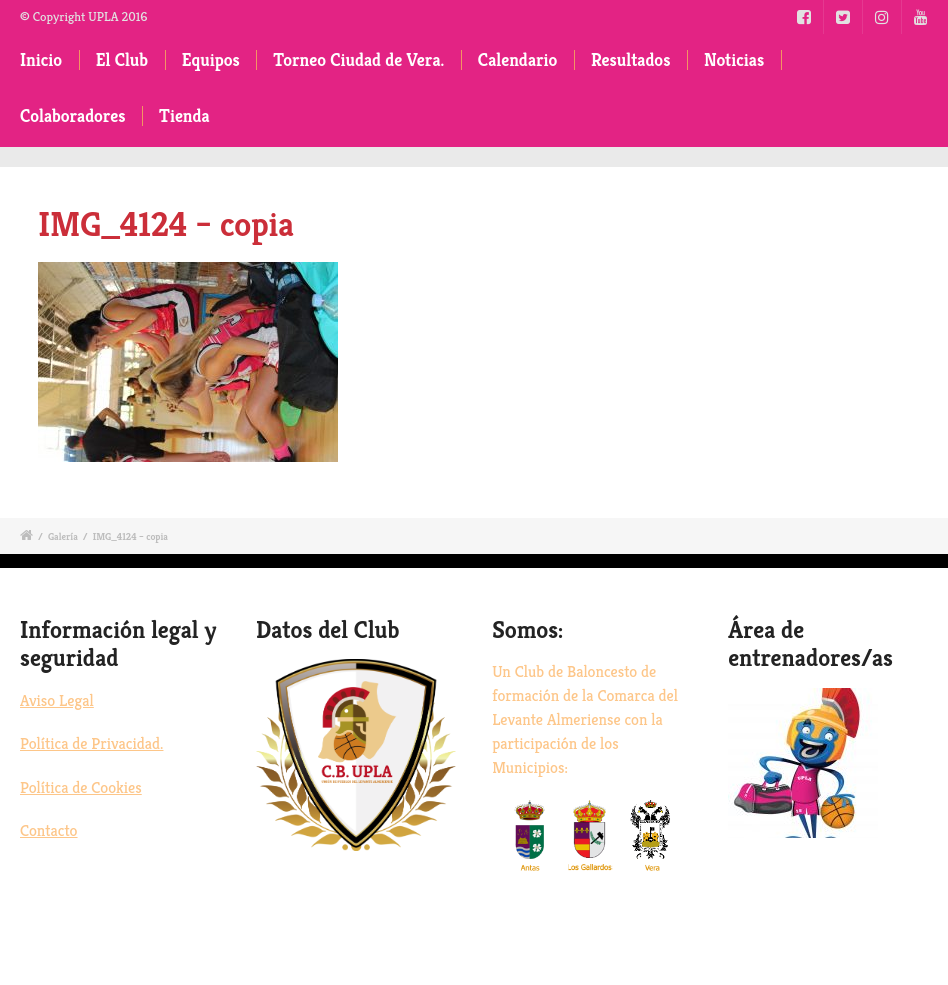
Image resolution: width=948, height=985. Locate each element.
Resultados (630, 60)
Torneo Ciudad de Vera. (358, 60)
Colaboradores (73, 116)
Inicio (41, 60)
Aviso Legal (57, 700)
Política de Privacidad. (91, 743)
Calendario (518, 60)
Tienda (184, 116)
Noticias (734, 60)
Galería (63, 536)
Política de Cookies (81, 787)
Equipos (211, 60)
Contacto (49, 830)
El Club (122, 60)
